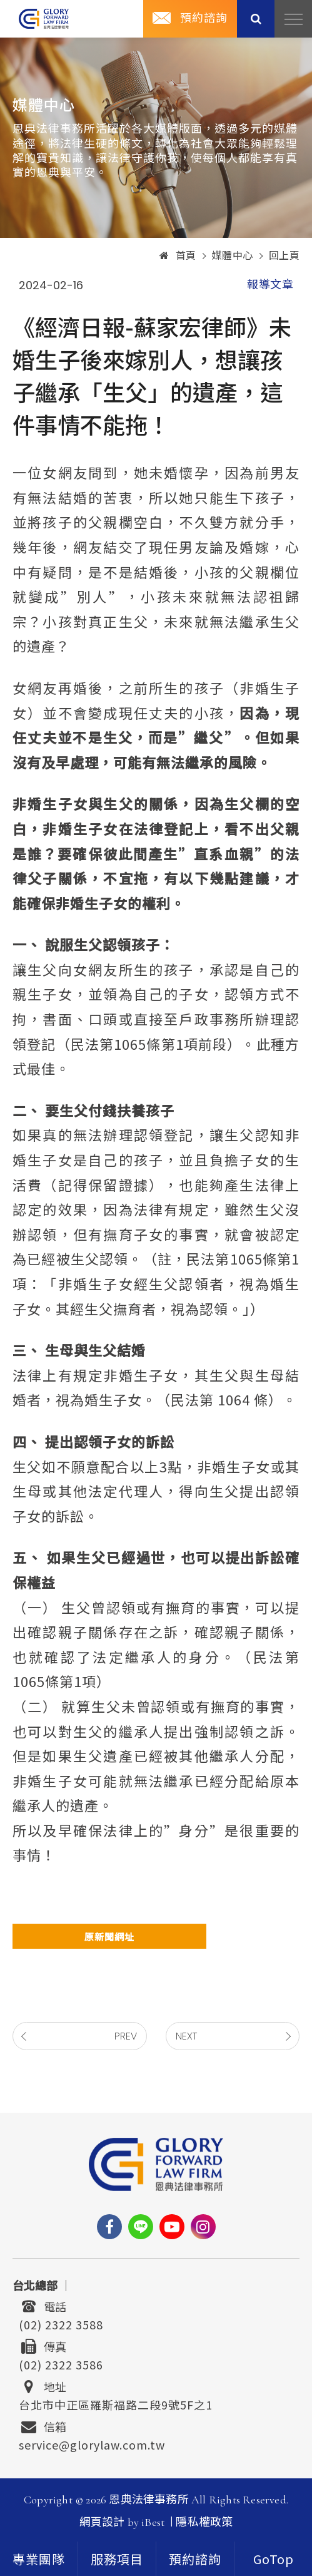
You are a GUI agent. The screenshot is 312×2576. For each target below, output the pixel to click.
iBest (152, 2522)
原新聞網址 (109, 1936)
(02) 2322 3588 (61, 2323)
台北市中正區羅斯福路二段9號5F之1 (116, 2403)
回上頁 (284, 256)
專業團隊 (39, 2560)
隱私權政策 (204, 2522)
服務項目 (117, 2560)
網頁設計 (102, 2522)
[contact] (195, 2559)
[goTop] (273, 2559)
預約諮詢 (204, 18)
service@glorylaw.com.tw (92, 2443)
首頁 (177, 256)
